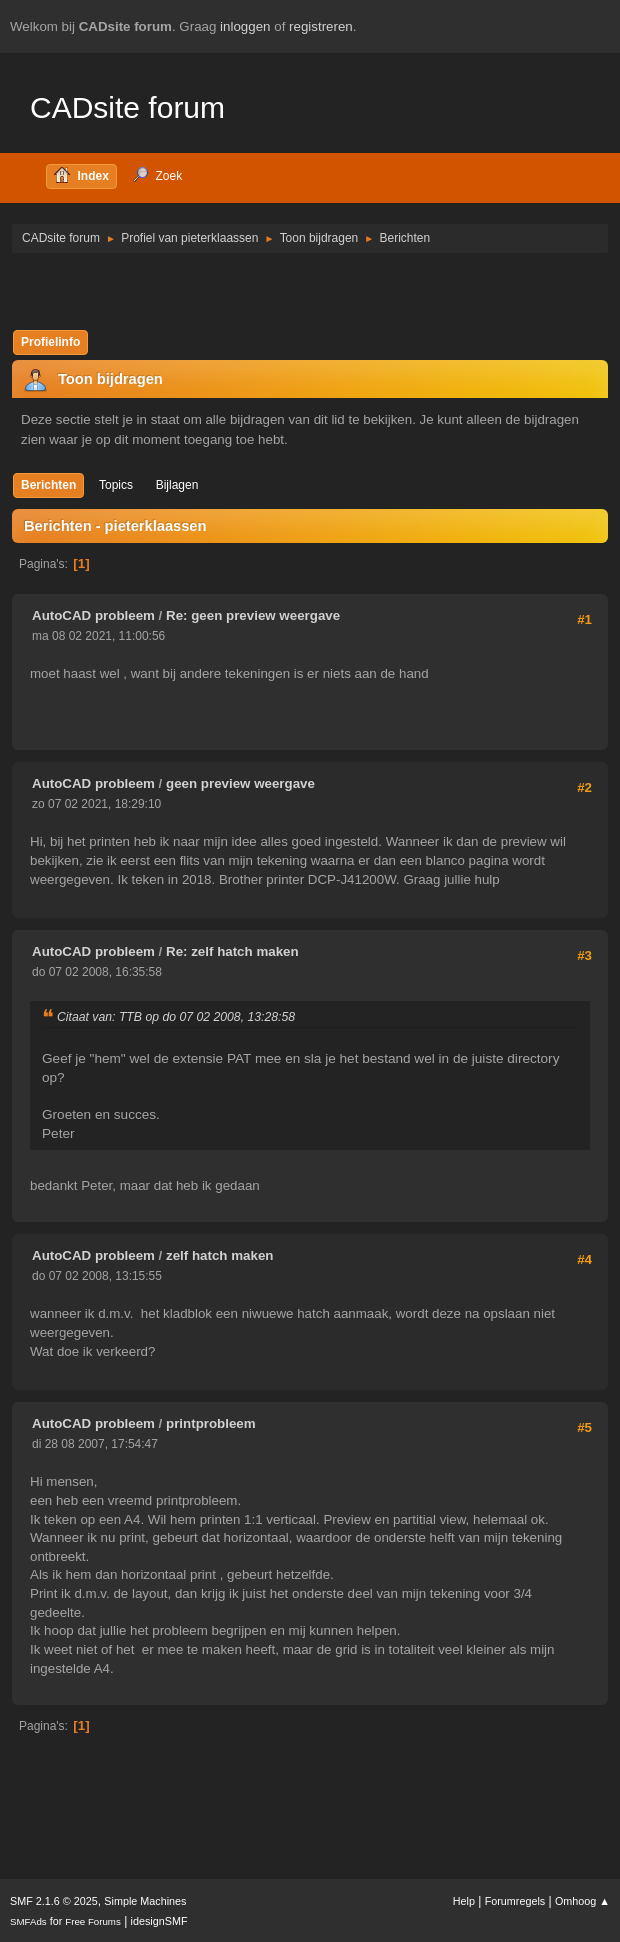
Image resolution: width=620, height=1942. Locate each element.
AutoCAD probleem (93, 615)
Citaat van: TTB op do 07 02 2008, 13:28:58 (176, 1017)
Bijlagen (177, 485)
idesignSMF (159, 1921)
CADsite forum (127, 107)
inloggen (245, 26)
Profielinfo (50, 342)
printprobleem (211, 1423)
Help (464, 1901)
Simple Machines (145, 1901)
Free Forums (93, 1921)
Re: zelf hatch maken (232, 951)
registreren (321, 26)
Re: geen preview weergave (253, 615)
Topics (116, 485)
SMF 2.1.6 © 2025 (54, 1901)
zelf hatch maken (219, 1255)
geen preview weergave (240, 783)
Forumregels (515, 1901)
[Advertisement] (310, 290)
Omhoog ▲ (582, 1901)
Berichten (48, 485)
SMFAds (28, 1921)
